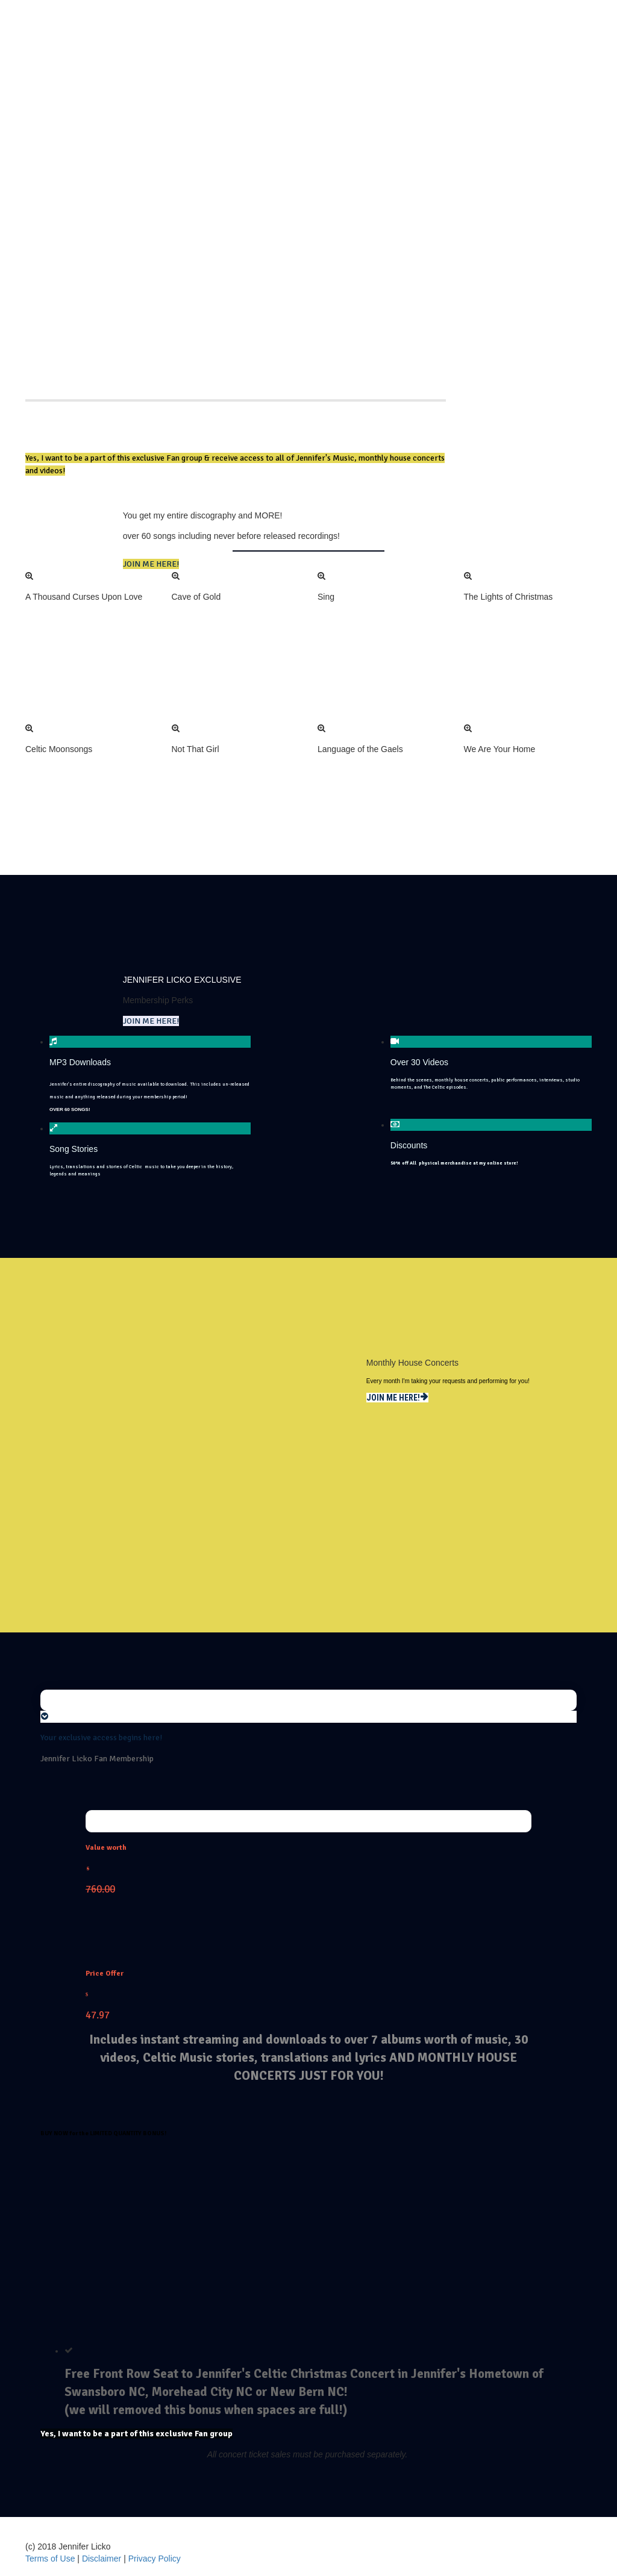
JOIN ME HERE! (151, 564)
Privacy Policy (154, 2558)
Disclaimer (103, 2558)
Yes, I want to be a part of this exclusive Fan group (136, 2433)
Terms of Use (51, 2558)
